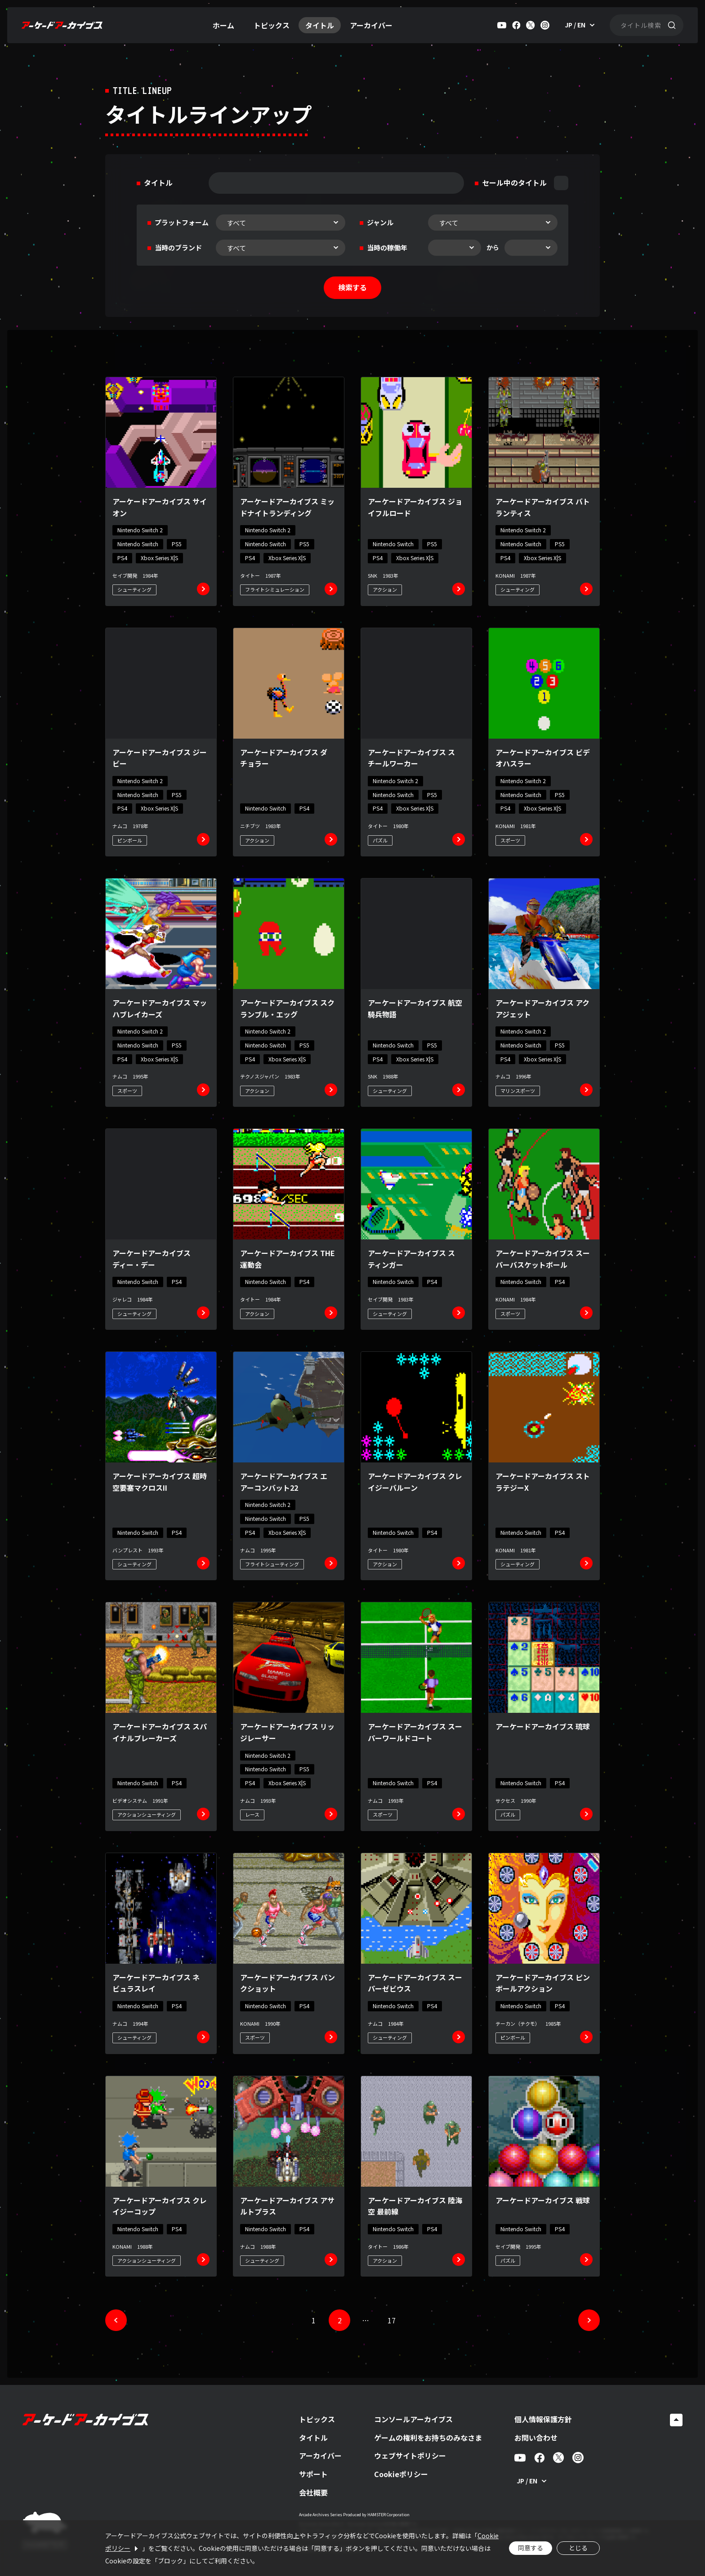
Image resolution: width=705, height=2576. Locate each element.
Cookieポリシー (401, 2474)
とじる (578, 2547)
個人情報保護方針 (543, 2419)
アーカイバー (371, 25)
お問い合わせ (536, 2437)
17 (392, 2320)
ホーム (223, 25)
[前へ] (116, 2320)
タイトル (319, 25)
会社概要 (313, 2492)
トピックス (272, 25)
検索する (352, 287)
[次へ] (589, 2320)
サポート (313, 2474)
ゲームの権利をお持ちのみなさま (428, 2437)
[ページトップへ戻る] (676, 2420)
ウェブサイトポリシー (410, 2455)
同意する (530, 2547)
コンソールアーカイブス (413, 2419)
